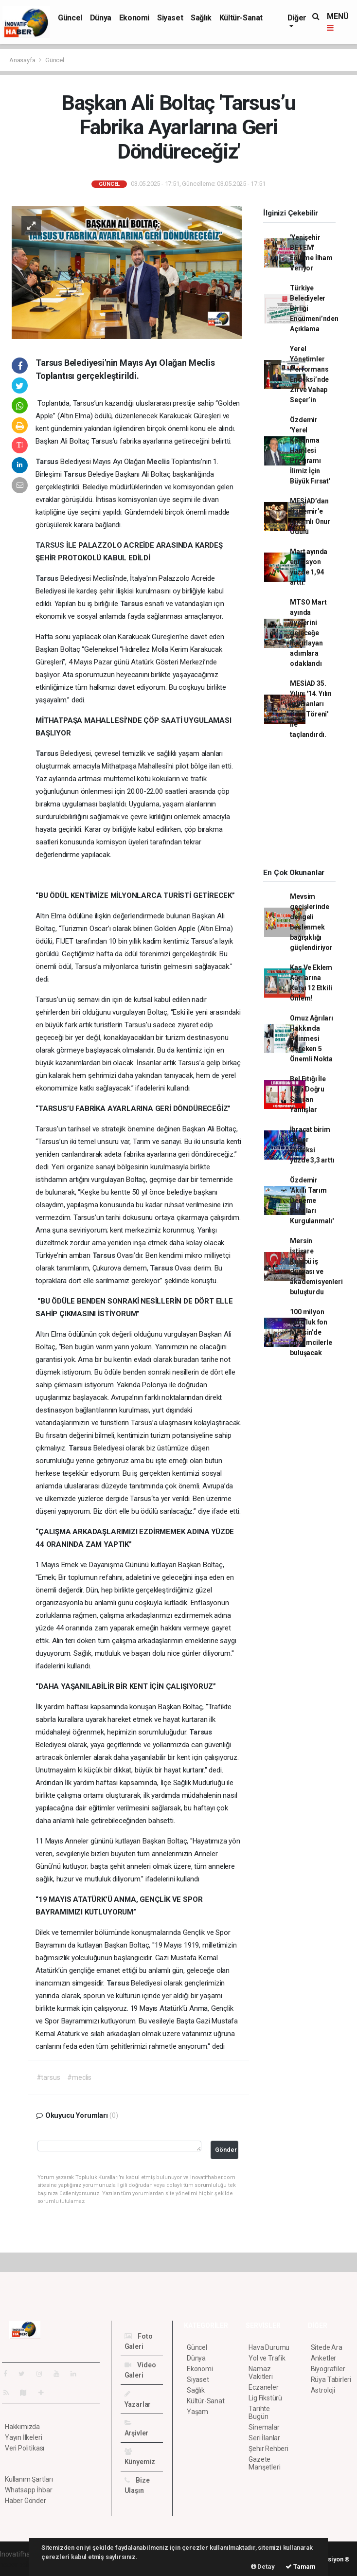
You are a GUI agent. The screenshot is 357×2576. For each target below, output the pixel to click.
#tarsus (48, 2077)
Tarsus (48, 461)
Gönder (226, 2149)
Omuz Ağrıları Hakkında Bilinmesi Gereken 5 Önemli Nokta (311, 1038)
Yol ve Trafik (267, 2358)
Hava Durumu (269, 2347)
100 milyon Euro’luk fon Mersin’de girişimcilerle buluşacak (311, 1332)
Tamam (301, 2566)
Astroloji (323, 2390)
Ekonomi (134, 17)
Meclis (159, 461)
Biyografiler (328, 2369)
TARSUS (51, 545)
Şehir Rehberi (268, 2448)
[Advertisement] (305, 807)
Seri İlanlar (264, 2438)
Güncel (70, 17)
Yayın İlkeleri (23, 2437)
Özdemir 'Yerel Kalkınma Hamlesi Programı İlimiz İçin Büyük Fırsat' (310, 450)
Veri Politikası (24, 2448)
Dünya (100, 17)
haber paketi (18, 2564)
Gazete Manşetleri (264, 2463)
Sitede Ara (326, 2347)
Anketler (323, 2358)
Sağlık (201, 17)
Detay (263, 2566)
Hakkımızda (22, 2427)
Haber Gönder (25, 2500)
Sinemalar (264, 2427)
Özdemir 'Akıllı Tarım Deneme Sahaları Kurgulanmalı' (312, 1200)
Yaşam (197, 2411)
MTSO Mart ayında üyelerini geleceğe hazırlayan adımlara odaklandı (308, 632)
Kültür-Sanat (241, 17)
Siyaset (170, 17)
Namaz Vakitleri (260, 2372)
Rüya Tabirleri (331, 2379)
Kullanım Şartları (29, 2479)
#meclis (79, 2077)
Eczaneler (263, 2387)
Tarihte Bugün (259, 2412)
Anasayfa (22, 60)
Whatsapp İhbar (28, 2490)
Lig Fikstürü (265, 2398)
